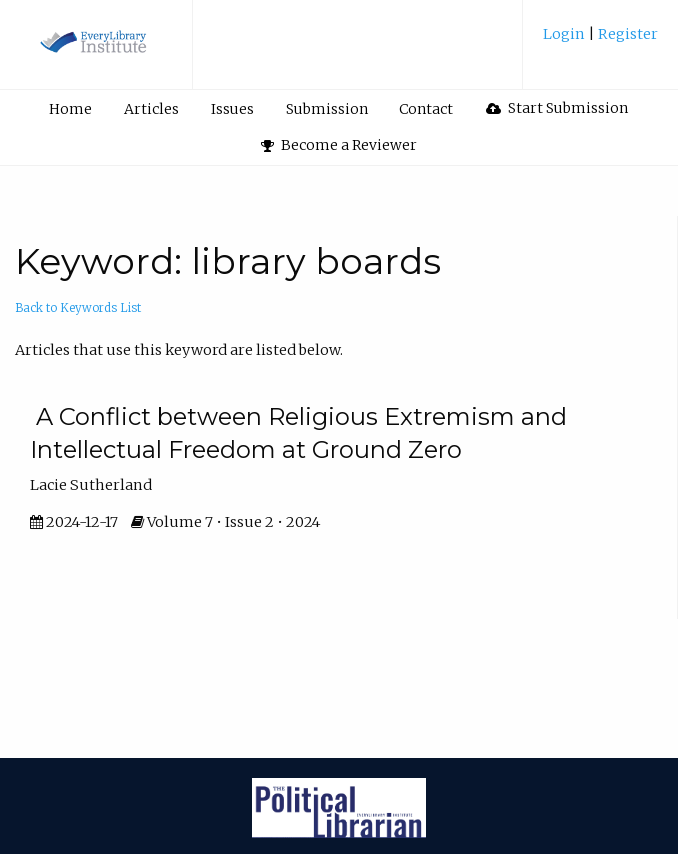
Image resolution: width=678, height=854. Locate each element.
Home (70, 109)
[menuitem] (600, 41)
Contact (426, 109)
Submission (327, 109)
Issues (232, 109)
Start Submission (557, 108)
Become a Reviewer (339, 145)
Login (565, 34)
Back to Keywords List (78, 308)
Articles (151, 109)
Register (626, 34)
